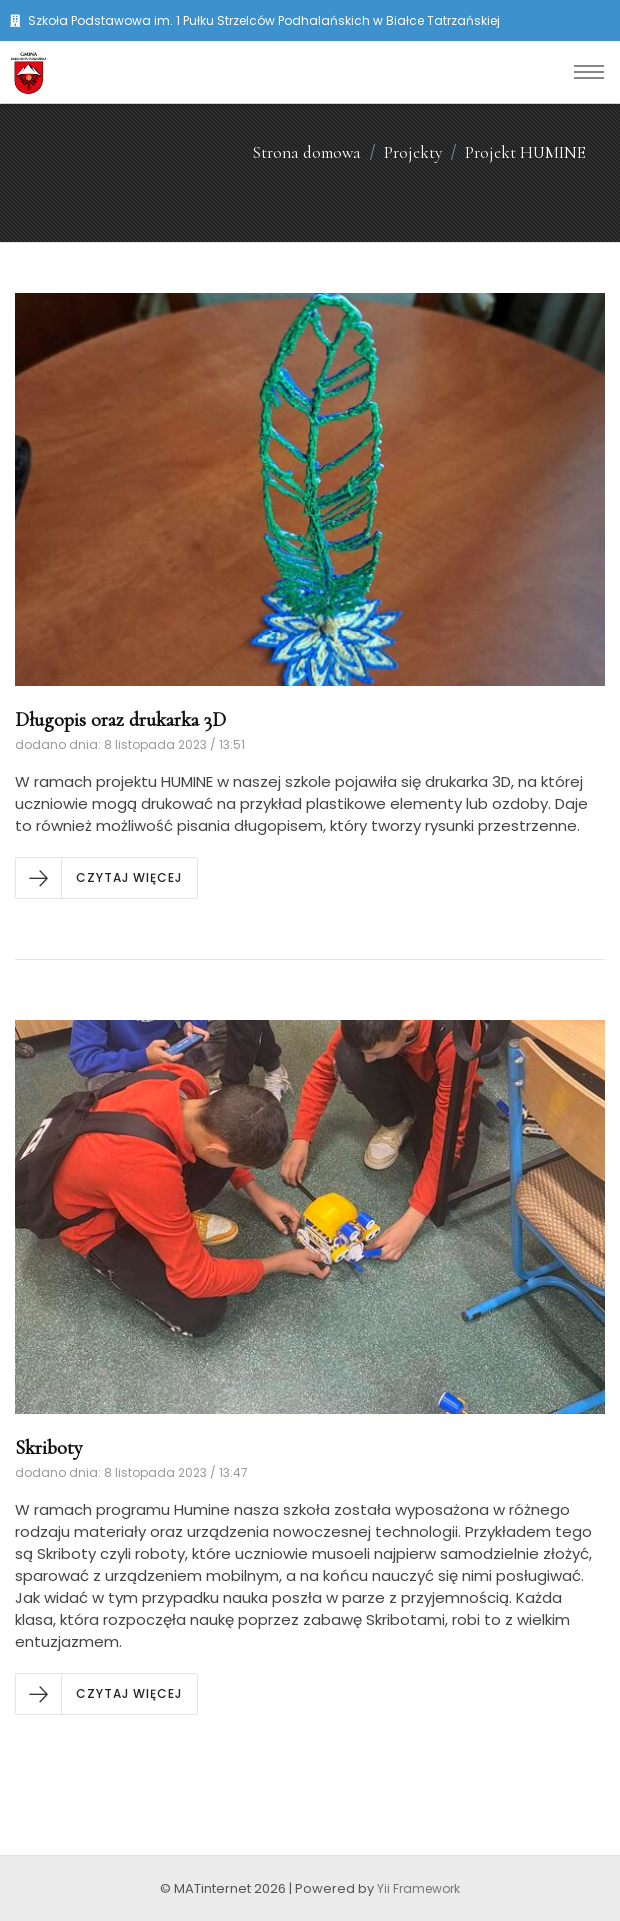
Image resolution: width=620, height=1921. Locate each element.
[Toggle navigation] (589, 72)
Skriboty (49, 1448)
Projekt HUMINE (525, 152)
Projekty (413, 152)
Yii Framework (418, 1888)
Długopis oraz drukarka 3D (120, 720)
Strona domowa (306, 152)
